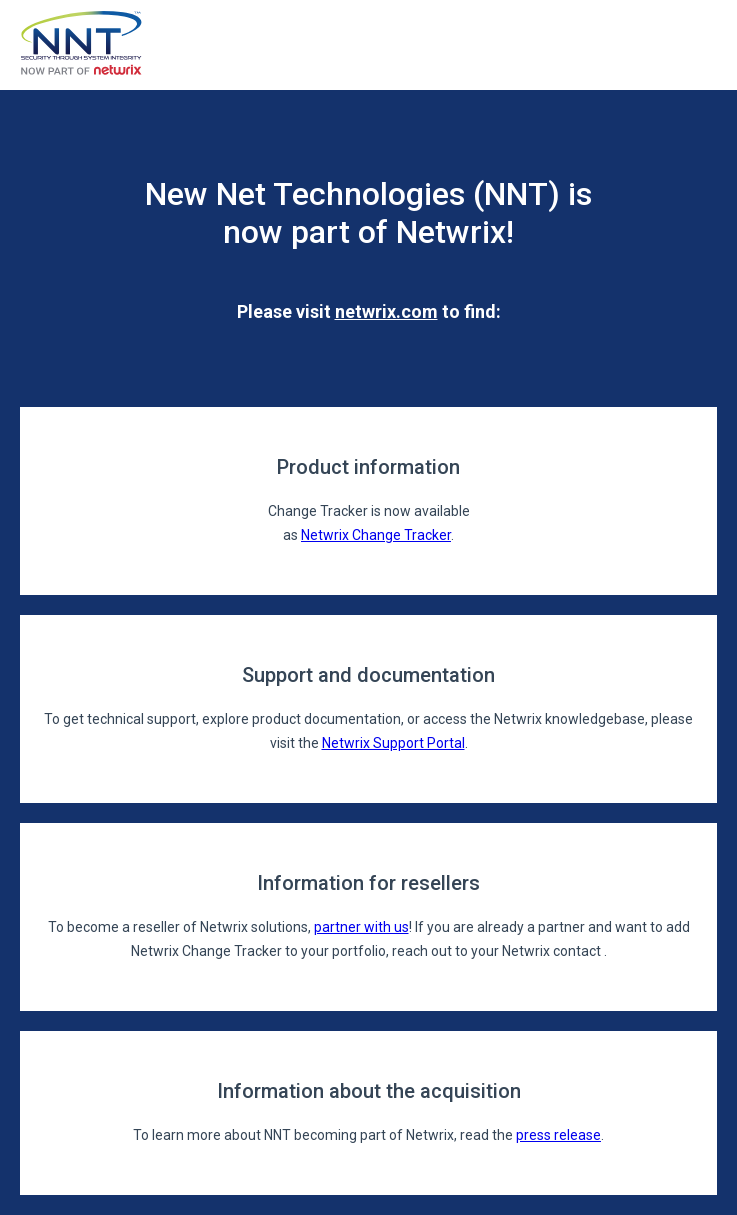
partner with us (361, 927)
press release (558, 1135)
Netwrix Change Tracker (376, 535)
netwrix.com (386, 311)
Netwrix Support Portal (393, 743)
